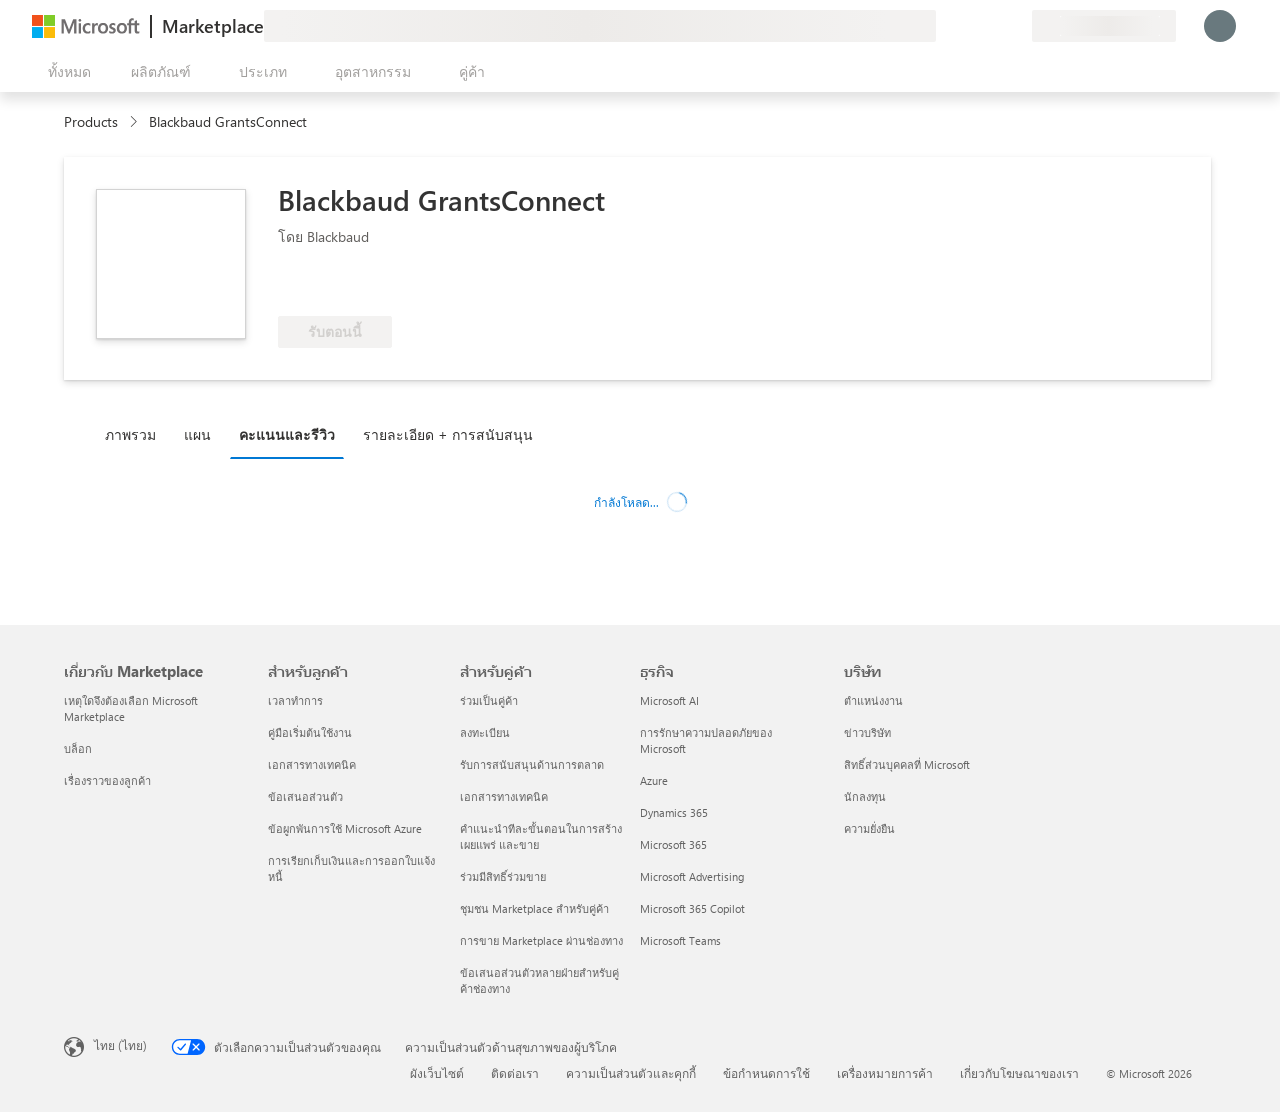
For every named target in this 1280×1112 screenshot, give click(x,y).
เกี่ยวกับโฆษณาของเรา (1019, 1073)
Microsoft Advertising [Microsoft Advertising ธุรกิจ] (692, 876)
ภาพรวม (130, 434)
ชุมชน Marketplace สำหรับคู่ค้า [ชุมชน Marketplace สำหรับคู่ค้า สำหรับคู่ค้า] (534, 908)
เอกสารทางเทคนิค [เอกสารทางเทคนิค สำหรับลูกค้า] (312, 764)
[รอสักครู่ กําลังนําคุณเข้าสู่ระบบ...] (1220, 26)
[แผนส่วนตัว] (1016, 26)
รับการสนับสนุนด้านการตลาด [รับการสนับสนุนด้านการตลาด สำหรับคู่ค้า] (532, 764)
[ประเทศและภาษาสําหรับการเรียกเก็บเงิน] (1104, 26)
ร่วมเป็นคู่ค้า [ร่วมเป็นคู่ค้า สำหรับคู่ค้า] (489, 700)
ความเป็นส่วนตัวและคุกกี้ (631, 1073)
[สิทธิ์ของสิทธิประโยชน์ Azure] (359, 286)
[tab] (135, 434)
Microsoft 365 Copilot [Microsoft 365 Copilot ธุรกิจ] (692, 908)
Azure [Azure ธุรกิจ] (654, 780)
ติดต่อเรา (515, 1073)
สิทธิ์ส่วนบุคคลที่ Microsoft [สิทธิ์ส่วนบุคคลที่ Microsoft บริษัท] (907, 764)
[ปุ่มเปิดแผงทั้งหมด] (65, 72)
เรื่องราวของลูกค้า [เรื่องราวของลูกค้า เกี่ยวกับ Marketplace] (107, 780)
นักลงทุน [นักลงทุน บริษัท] (865, 796)
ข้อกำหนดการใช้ (766, 1073)
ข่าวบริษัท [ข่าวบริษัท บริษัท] (867, 732)
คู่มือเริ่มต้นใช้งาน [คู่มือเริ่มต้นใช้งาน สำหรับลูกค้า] (310, 732)
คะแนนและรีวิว (287, 434)
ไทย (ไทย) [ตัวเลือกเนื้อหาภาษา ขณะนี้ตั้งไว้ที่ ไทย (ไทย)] (120, 1045)
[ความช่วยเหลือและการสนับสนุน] (968, 26)
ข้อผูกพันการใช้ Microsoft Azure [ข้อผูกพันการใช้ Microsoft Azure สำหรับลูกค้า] (345, 828)
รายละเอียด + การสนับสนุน (448, 434)
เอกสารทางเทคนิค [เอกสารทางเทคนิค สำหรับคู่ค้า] (504, 796)
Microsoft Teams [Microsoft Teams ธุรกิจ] (680, 940)
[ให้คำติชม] (944, 26)
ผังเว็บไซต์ (437, 1073)
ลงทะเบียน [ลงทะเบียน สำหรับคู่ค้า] (485, 732)
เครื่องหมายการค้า (885, 1073)
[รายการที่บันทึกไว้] (992, 26)
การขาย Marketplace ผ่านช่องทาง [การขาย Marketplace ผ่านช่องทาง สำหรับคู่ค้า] (541, 940)
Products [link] (91, 121)
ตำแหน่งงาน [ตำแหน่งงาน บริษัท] (873, 700)
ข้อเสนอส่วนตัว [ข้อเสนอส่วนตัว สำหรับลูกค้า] (305, 796)
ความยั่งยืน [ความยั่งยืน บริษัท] (869, 828)
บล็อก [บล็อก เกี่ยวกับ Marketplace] (78, 748)
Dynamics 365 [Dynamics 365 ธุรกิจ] (674, 812)
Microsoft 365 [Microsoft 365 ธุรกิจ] (673, 844)
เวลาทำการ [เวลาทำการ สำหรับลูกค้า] (295, 700)
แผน (197, 434)
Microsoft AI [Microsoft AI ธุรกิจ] (669, 700)
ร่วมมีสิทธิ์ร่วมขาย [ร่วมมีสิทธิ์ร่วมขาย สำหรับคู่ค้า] (503, 876)
